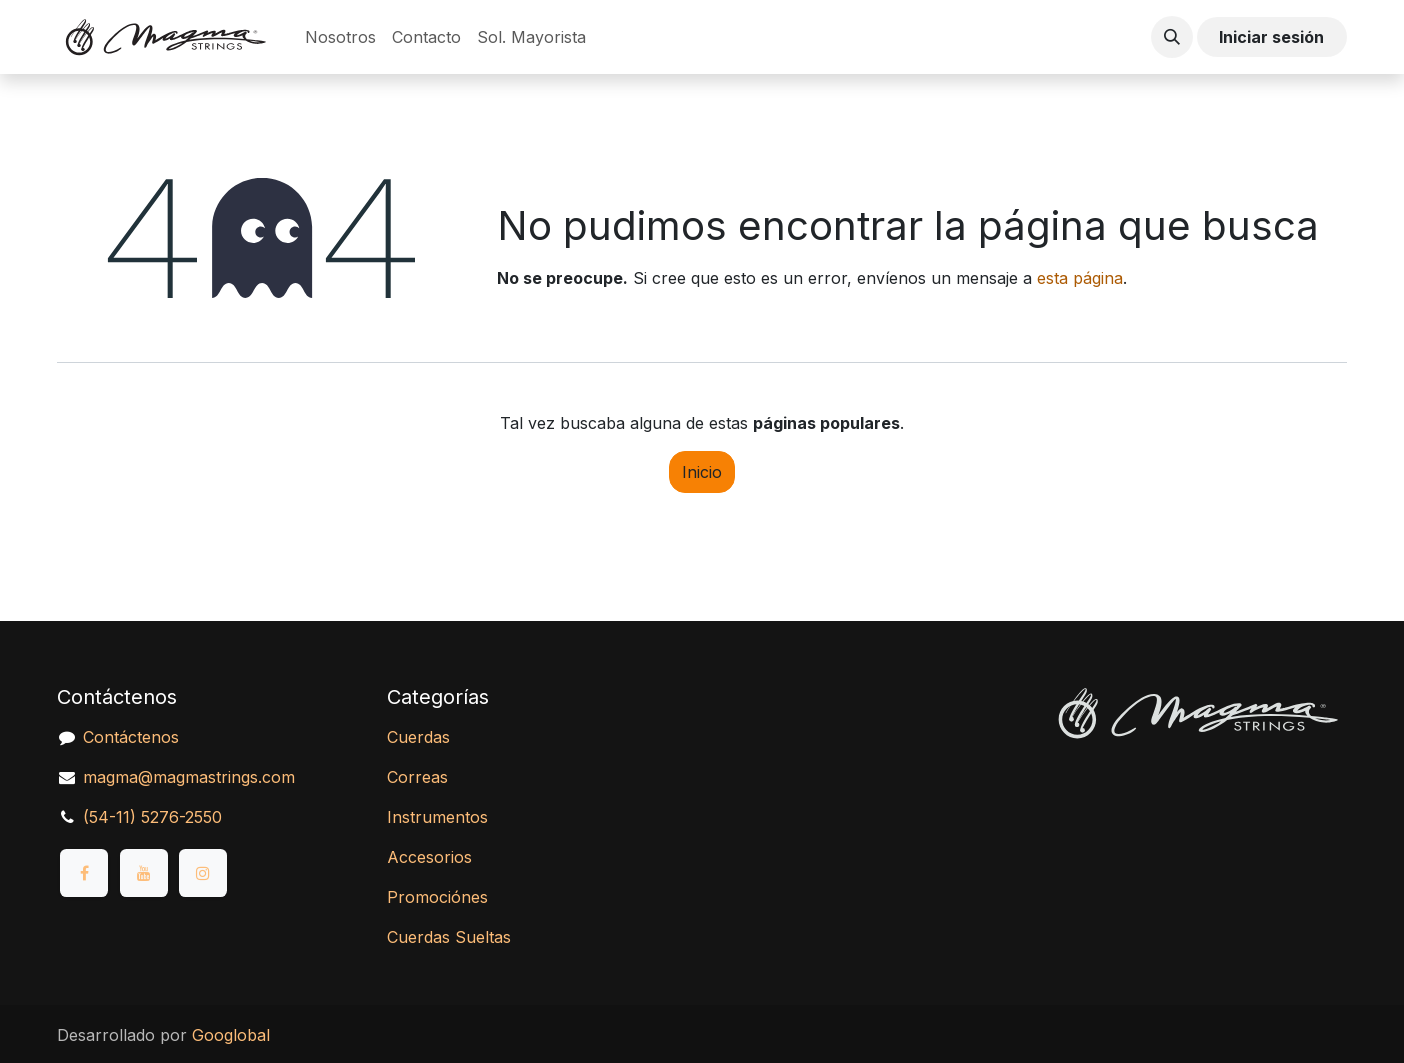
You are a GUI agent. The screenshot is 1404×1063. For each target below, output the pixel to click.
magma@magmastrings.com (189, 777)
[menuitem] (340, 37)
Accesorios (429, 857)
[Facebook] (84, 873)
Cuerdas (418, 737)
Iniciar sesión (1271, 37)
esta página (1080, 278)
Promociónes (437, 897)
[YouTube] (144, 873)
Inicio (702, 472)
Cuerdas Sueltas (449, 937)
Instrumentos (437, 817)
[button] (1172, 37)
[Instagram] (203, 873)
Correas (417, 777)
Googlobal (231, 1035)
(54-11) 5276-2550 (152, 817)
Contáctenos (131, 737)
